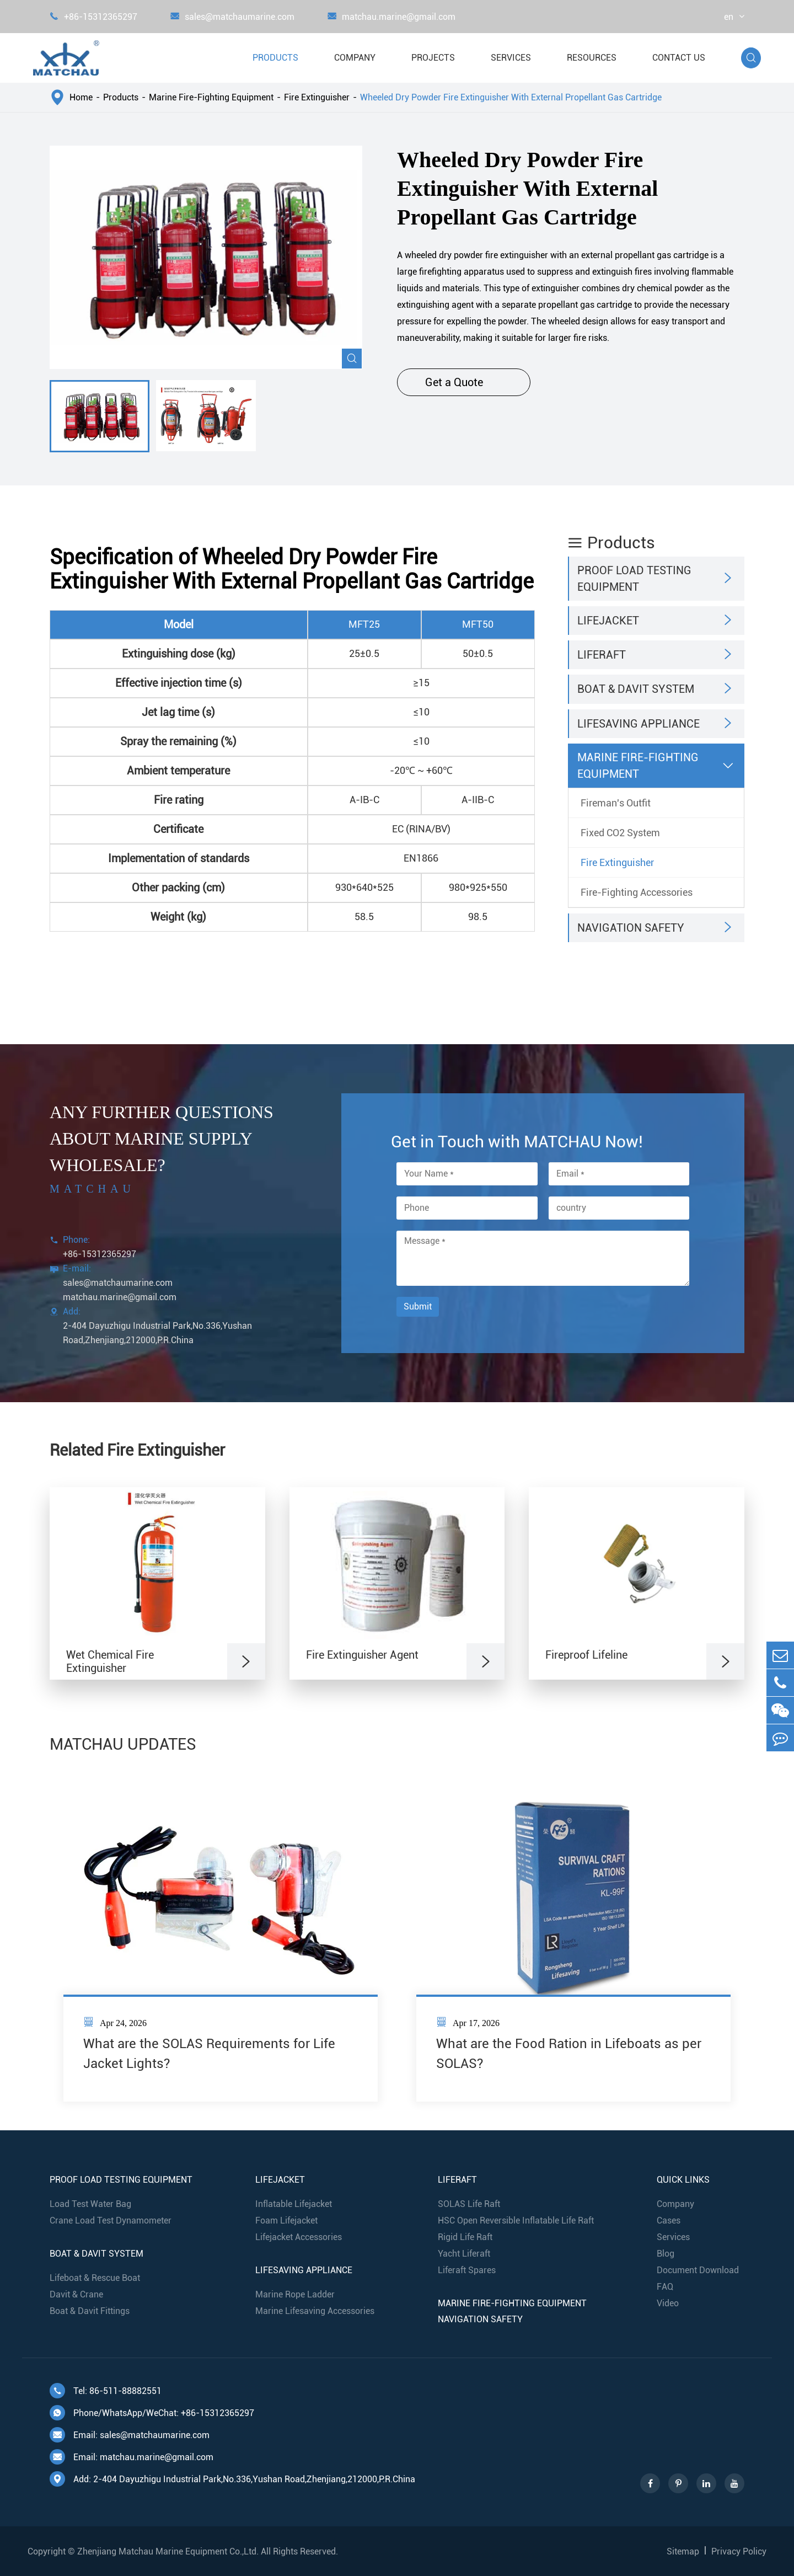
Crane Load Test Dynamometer (110, 2220)
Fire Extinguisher (317, 97)
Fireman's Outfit (616, 803)
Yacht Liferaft (464, 2253)
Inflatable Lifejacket (293, 2204)
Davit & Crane (76, 2294)
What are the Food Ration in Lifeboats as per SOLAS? (568, 2053)
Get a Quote (463, 382)
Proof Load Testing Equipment (634, 579)
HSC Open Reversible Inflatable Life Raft (516, 2220)
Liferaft (601, 654)
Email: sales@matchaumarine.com (130, 2435)
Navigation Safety (630, 927)
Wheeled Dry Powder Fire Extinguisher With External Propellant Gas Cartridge (511, 97)
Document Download (698, 2270)
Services (511, 57)
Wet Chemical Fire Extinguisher (110, 1661)
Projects (433, 57)
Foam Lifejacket (286, 2220)
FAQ (665, 2286)
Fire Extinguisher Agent (362, 1654)
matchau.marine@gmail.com (391, 17)
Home (81, 97)
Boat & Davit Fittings (90, 2311)
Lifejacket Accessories (298, 2237)
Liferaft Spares (467, 2270)
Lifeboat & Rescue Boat (95, 2278)
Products (275, 57)
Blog (665, 2253)
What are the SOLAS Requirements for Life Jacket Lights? (209, 2053)
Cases (668, 2220)
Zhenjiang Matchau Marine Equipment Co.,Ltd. (168, 2551)
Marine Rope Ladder (295, 2294)
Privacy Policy (738, 2551)
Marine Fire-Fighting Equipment (211, 97)
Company (354, 57)
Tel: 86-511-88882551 (106, 2390)
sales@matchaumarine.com (232, 17)
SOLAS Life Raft (469, 2204)
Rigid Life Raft (465, 2237)
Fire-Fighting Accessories (637, 892)
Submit (418, 1306)
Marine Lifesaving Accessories (314, 2311)
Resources (591, 57)
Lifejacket (608, 620)
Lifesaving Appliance (638, 723)
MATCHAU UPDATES (123, 1744)
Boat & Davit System (635, 689)
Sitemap (683, 2551)
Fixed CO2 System (620, 832)
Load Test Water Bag (90, 2204)
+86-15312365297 (93, 17)
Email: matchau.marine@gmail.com (131, 2457)
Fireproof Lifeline (586, 1654)
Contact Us (678, 57)
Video (668, 2303)
